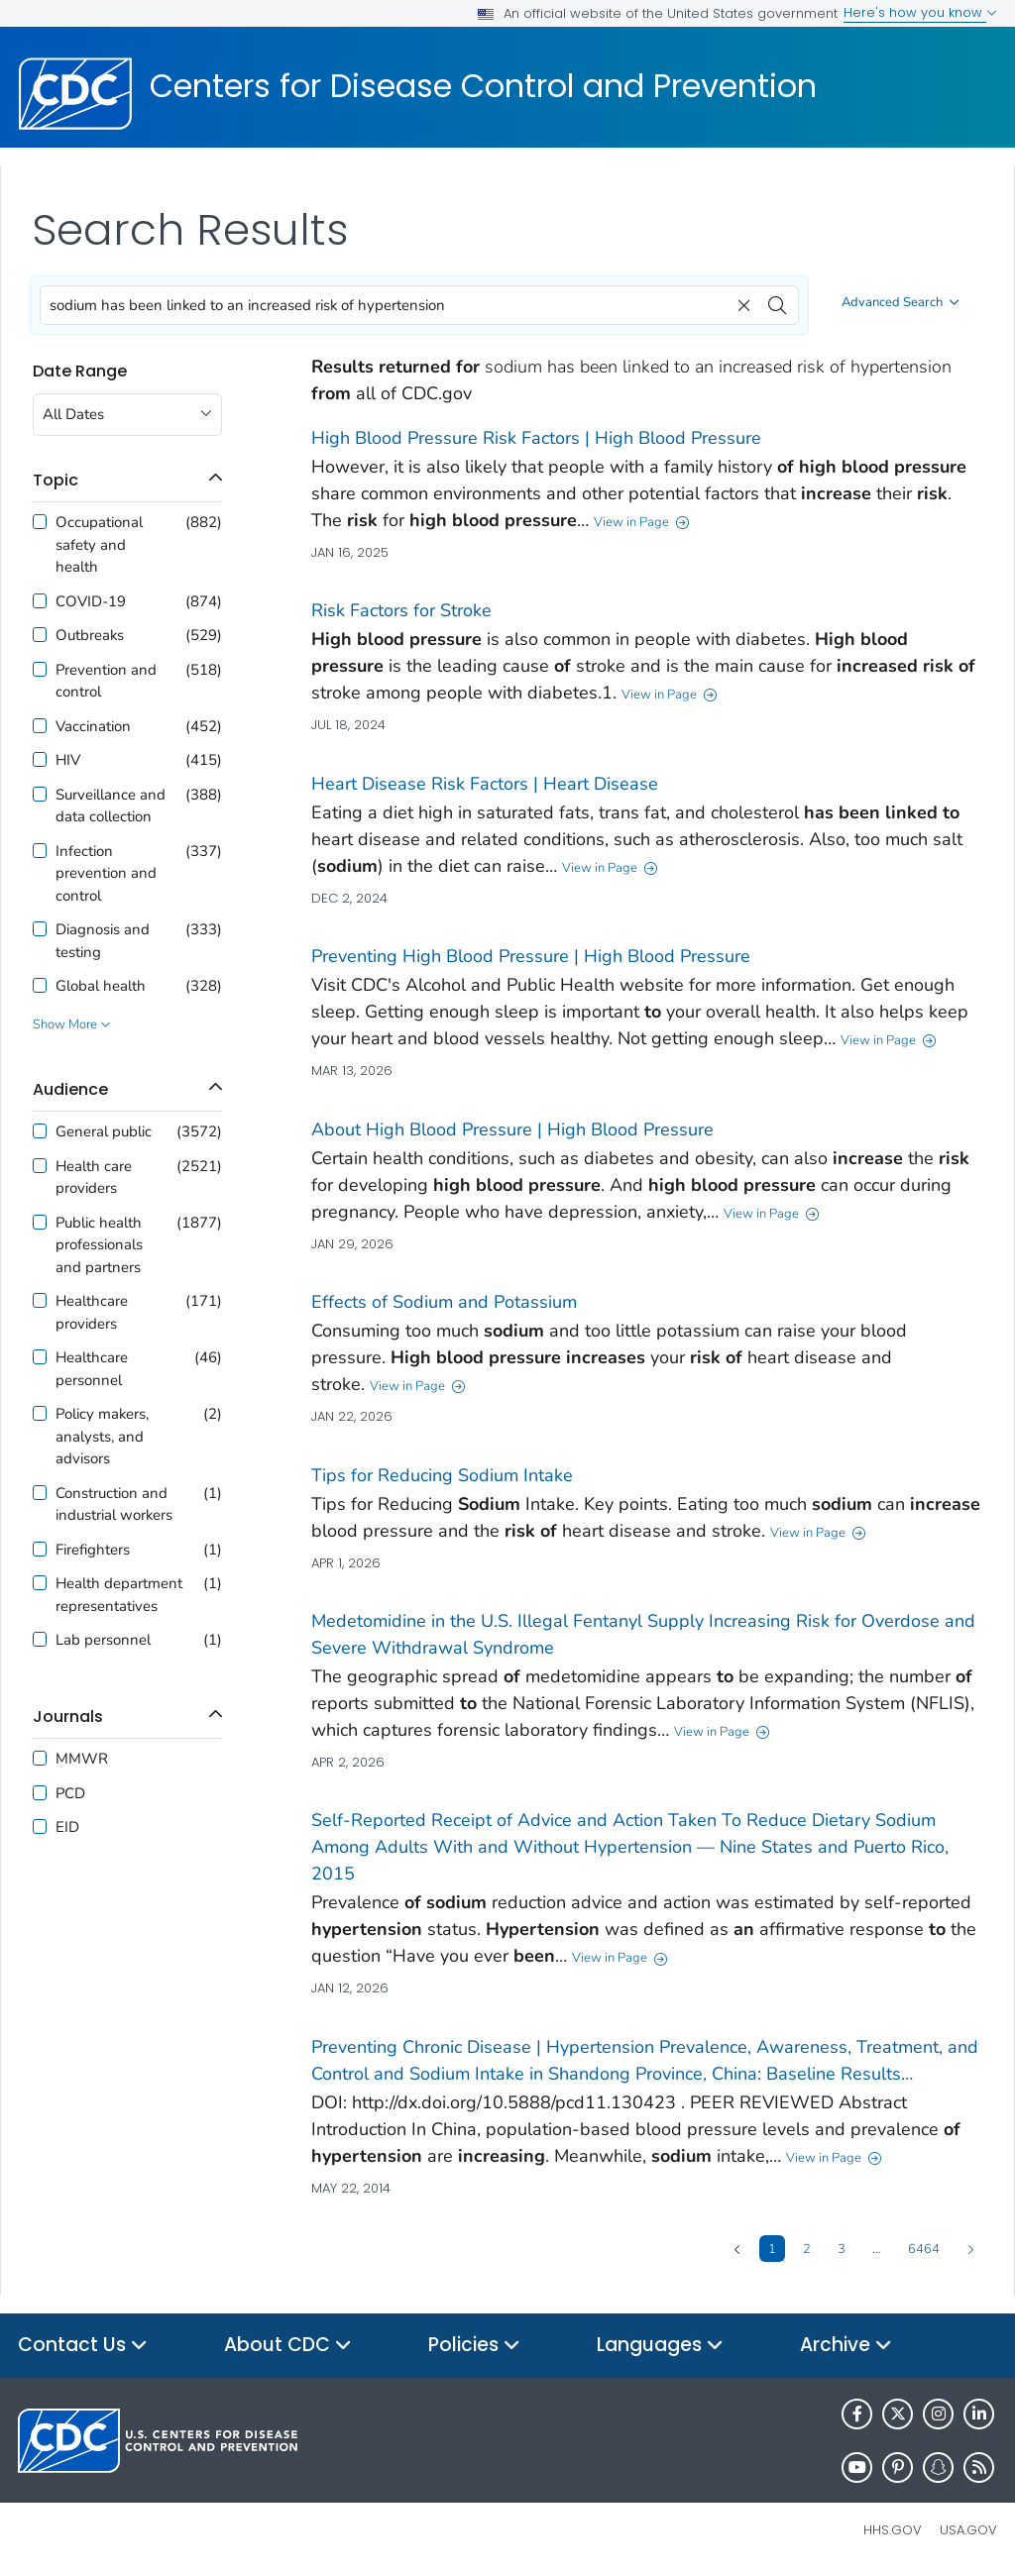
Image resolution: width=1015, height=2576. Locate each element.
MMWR (82, 1759)
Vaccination (93, 726)
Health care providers (94, 1177)
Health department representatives (119, 1594)
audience (70, 1089)
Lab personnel (103, 1640)
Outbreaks (90, 635)
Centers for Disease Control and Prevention (483, 86)
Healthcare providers (92, 1312)
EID (67, 1827)
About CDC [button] (288, 2345)
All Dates (73, 414)
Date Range (80, 371)
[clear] (741, 300)
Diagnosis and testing (103, 940)
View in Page (642, 522)
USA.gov (968, 2530)
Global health (101, 986)
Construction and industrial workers (114, 1504)
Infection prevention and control (106, 873)
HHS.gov (892, 2530)
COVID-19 (91, 601)
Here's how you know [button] (920, 12)
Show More (72, 1025)
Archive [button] (846, 2345)
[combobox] (419, 305)
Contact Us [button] (83, 2345)
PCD (70, 1793)
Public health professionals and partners (99, 1245)
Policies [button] (474, 2345)
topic (55, 480)
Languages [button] (660, 2345)
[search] (777, 300)
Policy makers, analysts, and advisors (102, 1436)
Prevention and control (106, 681)
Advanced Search (900, 302)
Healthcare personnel (92, 1368)
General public (104, 1131)
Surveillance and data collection (111, 806)
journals (68, 1716)
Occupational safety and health (99, 544)
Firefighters (93, 1549)
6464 (924, 2248)
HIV (68, 760)
